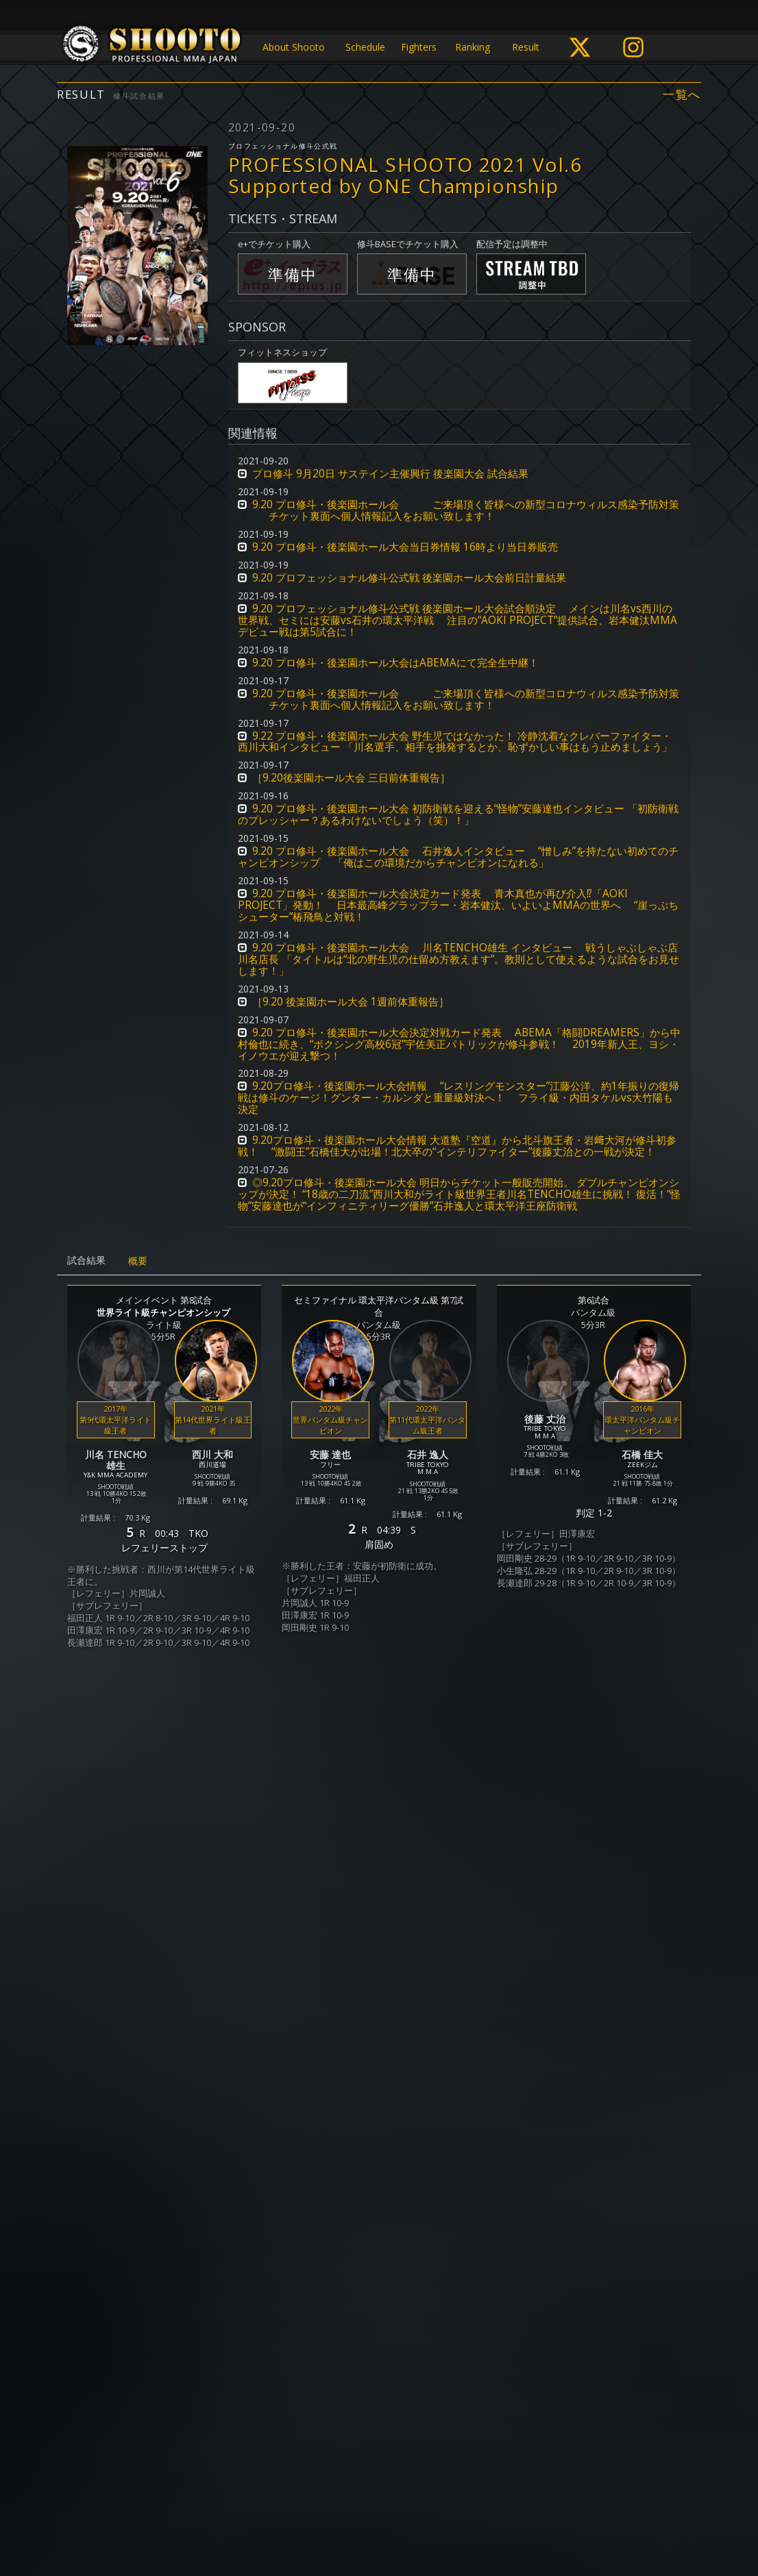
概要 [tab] (137, 1260)
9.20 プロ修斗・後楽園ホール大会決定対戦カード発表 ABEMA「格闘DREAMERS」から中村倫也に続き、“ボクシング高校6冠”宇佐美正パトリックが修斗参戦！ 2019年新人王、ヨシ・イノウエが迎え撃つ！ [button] (459, 1044)
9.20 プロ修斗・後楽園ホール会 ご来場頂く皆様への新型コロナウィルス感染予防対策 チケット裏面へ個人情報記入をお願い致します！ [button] (458, 510)
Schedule (365, 46)
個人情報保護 (290, 2511)
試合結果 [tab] (86, 1259)
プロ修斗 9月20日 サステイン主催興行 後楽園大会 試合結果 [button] (390, 473)
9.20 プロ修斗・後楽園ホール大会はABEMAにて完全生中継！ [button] (395, 662)
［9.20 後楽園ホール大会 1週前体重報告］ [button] (350, 1002)
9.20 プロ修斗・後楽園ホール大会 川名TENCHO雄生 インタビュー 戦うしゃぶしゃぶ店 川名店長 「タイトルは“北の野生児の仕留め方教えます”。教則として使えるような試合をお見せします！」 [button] (458, 959)
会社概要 (477, 2511)
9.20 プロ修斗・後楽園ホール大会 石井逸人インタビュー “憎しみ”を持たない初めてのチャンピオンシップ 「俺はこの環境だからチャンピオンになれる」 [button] (458, 857)
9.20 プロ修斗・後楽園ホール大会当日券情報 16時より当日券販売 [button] (405, 547)
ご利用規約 (354, 2511)
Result (525, 46)
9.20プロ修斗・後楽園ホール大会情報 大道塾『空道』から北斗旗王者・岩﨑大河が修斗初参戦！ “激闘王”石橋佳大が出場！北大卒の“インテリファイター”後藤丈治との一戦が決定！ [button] (457, 1146)
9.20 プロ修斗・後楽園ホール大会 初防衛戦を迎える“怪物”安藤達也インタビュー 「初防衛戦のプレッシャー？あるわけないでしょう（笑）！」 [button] (458, 814)
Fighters (419, 46)
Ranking (472, 46)
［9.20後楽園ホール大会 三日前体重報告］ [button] (351, 778)
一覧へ (682, 94)
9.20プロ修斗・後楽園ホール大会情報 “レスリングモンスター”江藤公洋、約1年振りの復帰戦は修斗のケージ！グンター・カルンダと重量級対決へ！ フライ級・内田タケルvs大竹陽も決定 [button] (458, 1097)
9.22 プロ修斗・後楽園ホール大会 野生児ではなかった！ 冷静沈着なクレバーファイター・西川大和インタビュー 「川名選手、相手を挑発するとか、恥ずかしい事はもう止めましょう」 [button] (455, 742)
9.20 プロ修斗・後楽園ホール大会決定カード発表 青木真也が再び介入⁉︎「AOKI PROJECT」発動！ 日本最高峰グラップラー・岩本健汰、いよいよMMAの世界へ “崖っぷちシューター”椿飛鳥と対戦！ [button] (458, 905)
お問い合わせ (418, 2511)
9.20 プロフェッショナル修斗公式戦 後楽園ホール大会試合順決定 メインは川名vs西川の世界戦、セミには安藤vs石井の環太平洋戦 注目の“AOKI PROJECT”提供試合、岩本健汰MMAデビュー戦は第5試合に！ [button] (457, 620)
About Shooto (293, 46)
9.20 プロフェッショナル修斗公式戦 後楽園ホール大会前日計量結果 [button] (409, 578)
